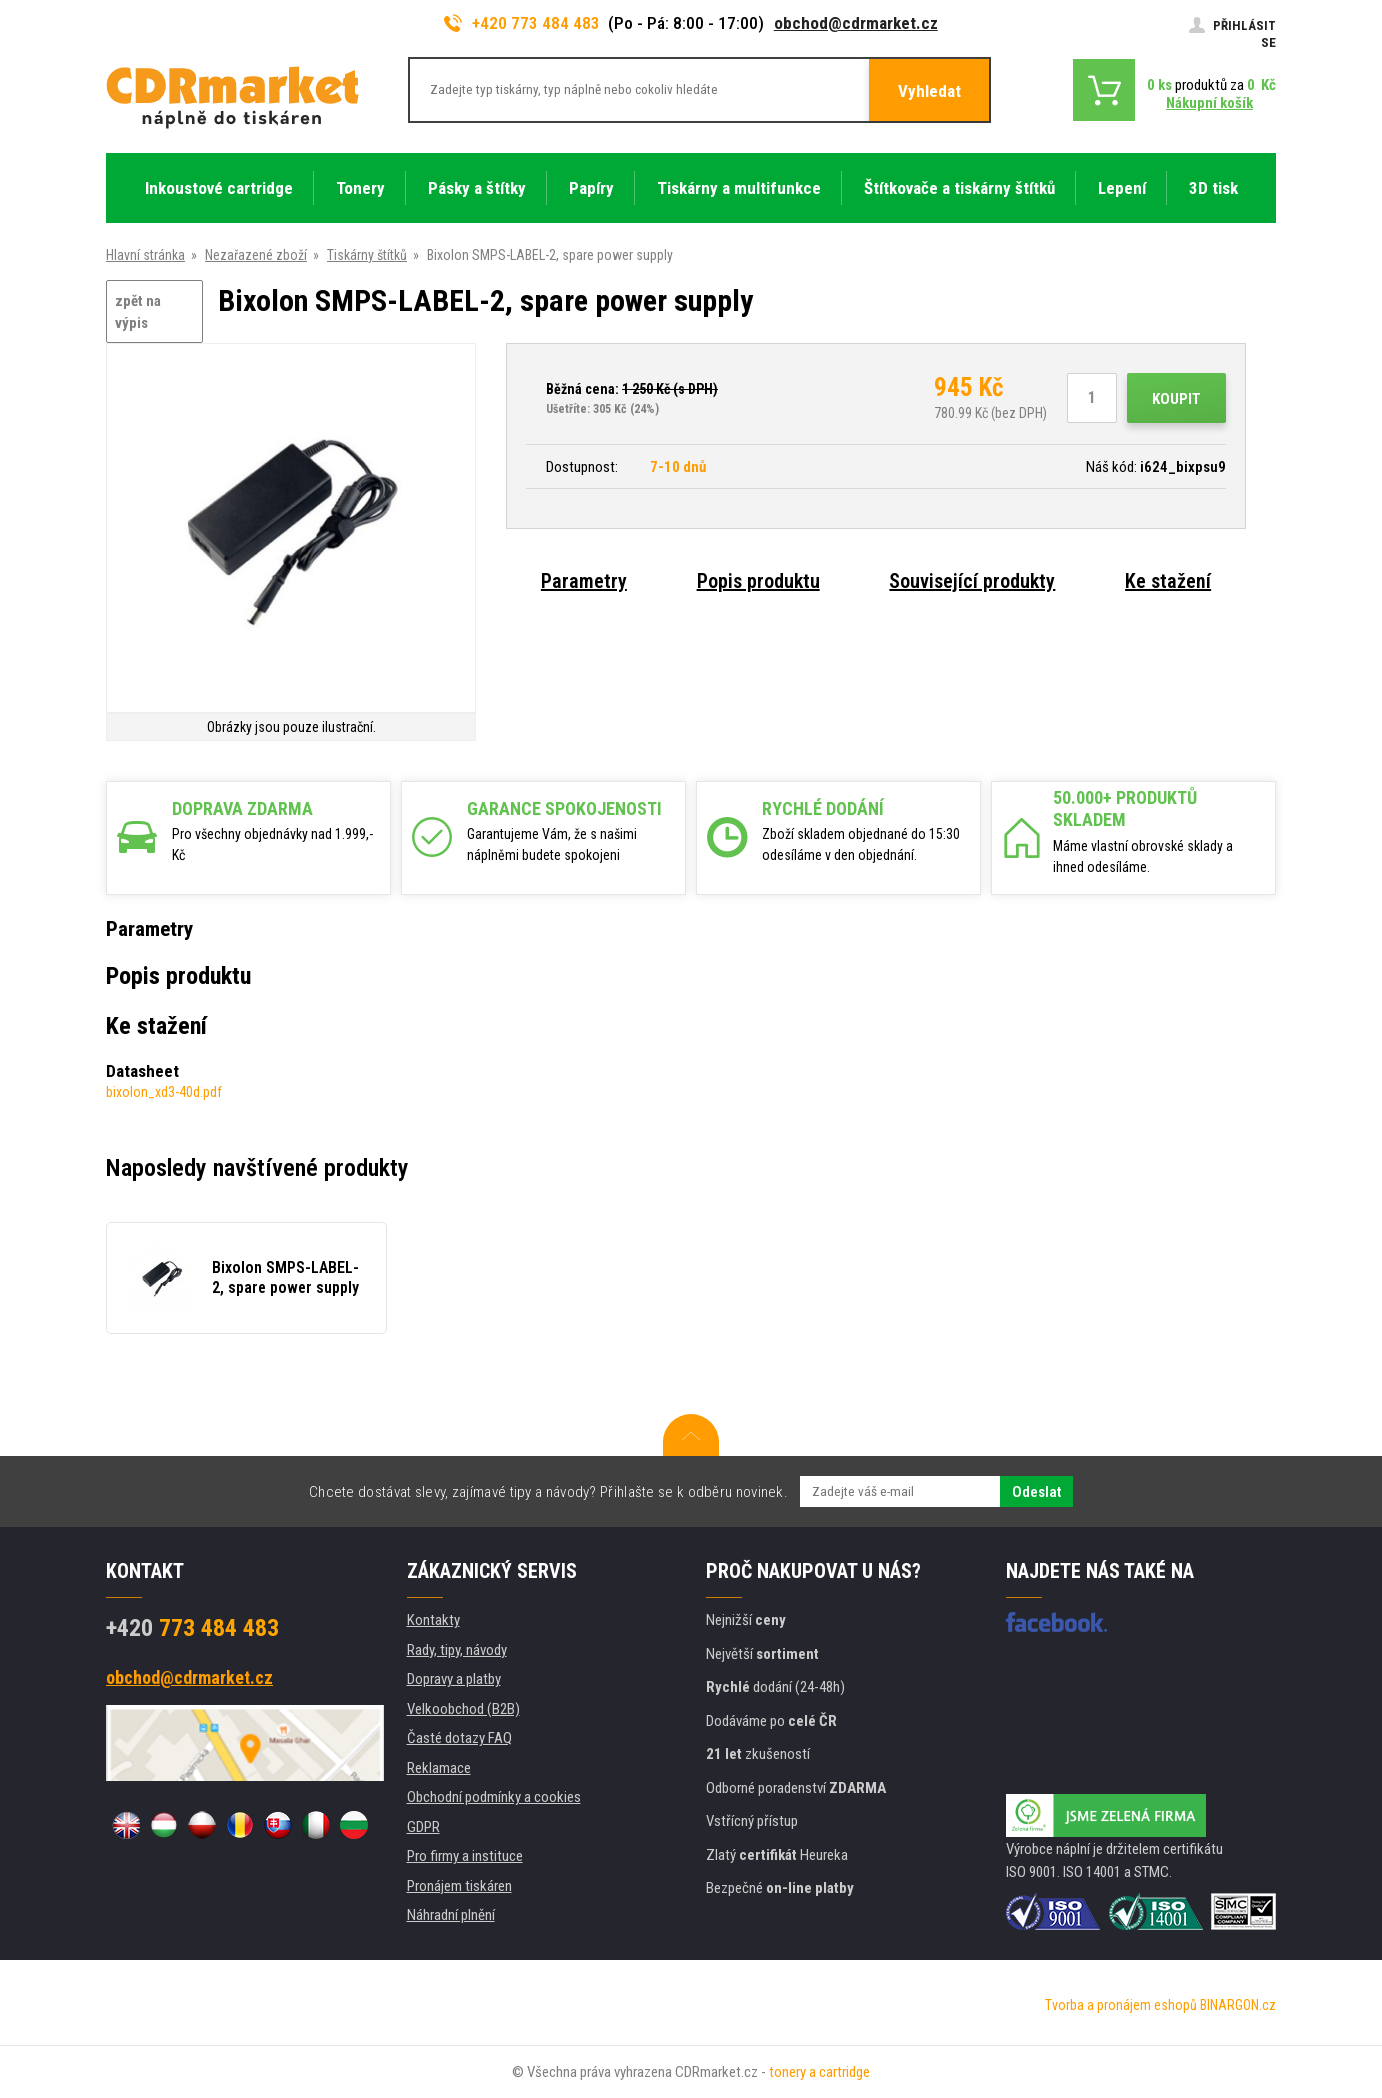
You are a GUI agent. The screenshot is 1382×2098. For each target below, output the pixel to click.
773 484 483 (192, 1628)
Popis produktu (758, 581)
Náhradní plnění (451, 1915)
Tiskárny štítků (367, 255)
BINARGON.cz (1238, 2005)
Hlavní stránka (145, 255)
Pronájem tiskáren (459, 1886)
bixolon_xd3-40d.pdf (164, 1092)
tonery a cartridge (819, 2072)
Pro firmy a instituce (465, 1856)
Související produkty (972, 581)
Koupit (1176, 399)
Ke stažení (1168, 581)
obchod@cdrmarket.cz (856, 23)
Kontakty (433, 1620)
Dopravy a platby (454, 1679)
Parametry (584, 581)
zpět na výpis (138, 312)
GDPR (423, 1827)
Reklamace (439, 1768)
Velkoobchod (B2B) (463, 1709)
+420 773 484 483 (522, 23)
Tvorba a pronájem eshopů (1121, 2005)
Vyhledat (929, 91)
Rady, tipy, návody (457, 1650)
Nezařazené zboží (256, 255)
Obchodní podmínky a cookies (494, 1797)
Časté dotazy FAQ (459, 1738)
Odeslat (1036, 1492)
